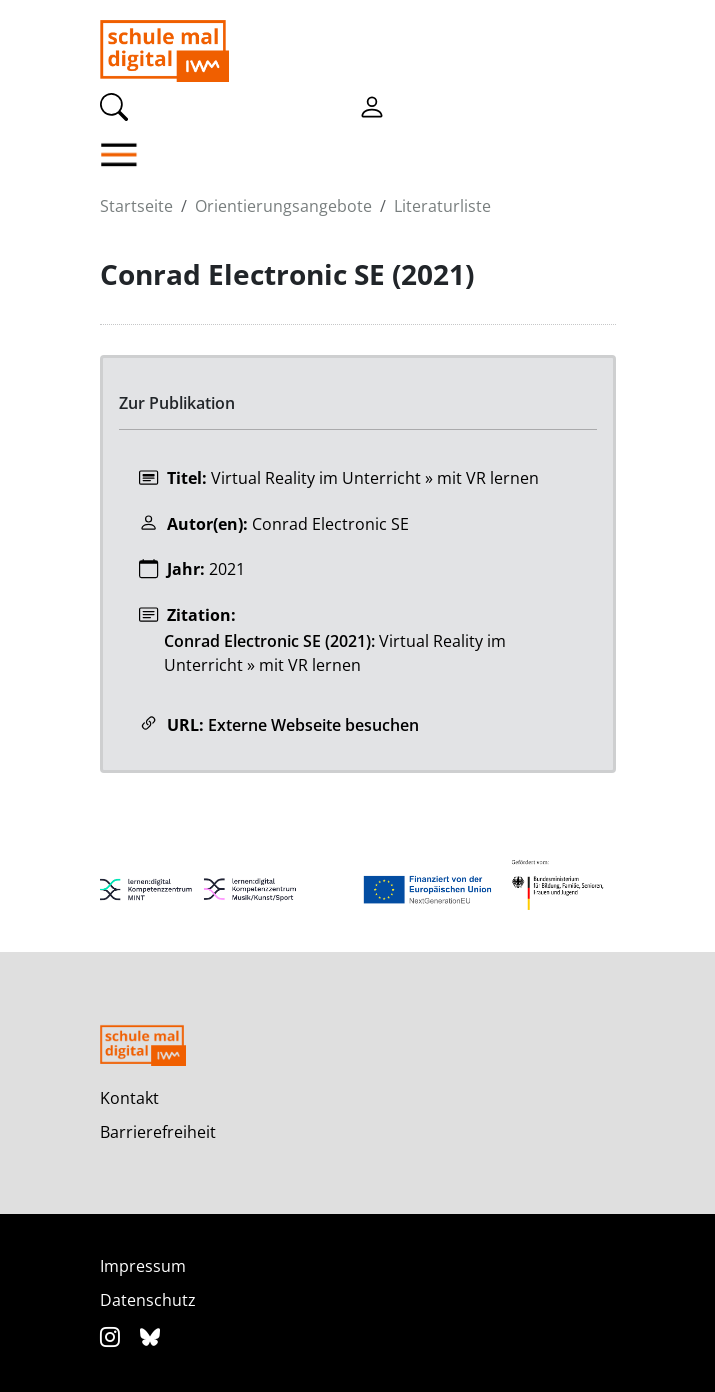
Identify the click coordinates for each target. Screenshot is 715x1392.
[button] (164, 155)
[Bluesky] (150, 1336)
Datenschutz (148, 1300)
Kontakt (129, 1098)
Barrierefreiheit (158, 1132)
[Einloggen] (372, 105)
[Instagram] (112, 1336)
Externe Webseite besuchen (313, 725)
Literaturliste (442, 206)
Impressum (143, 1266)
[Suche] (114, 105)
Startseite (136, 206)
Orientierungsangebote (283, 206)
